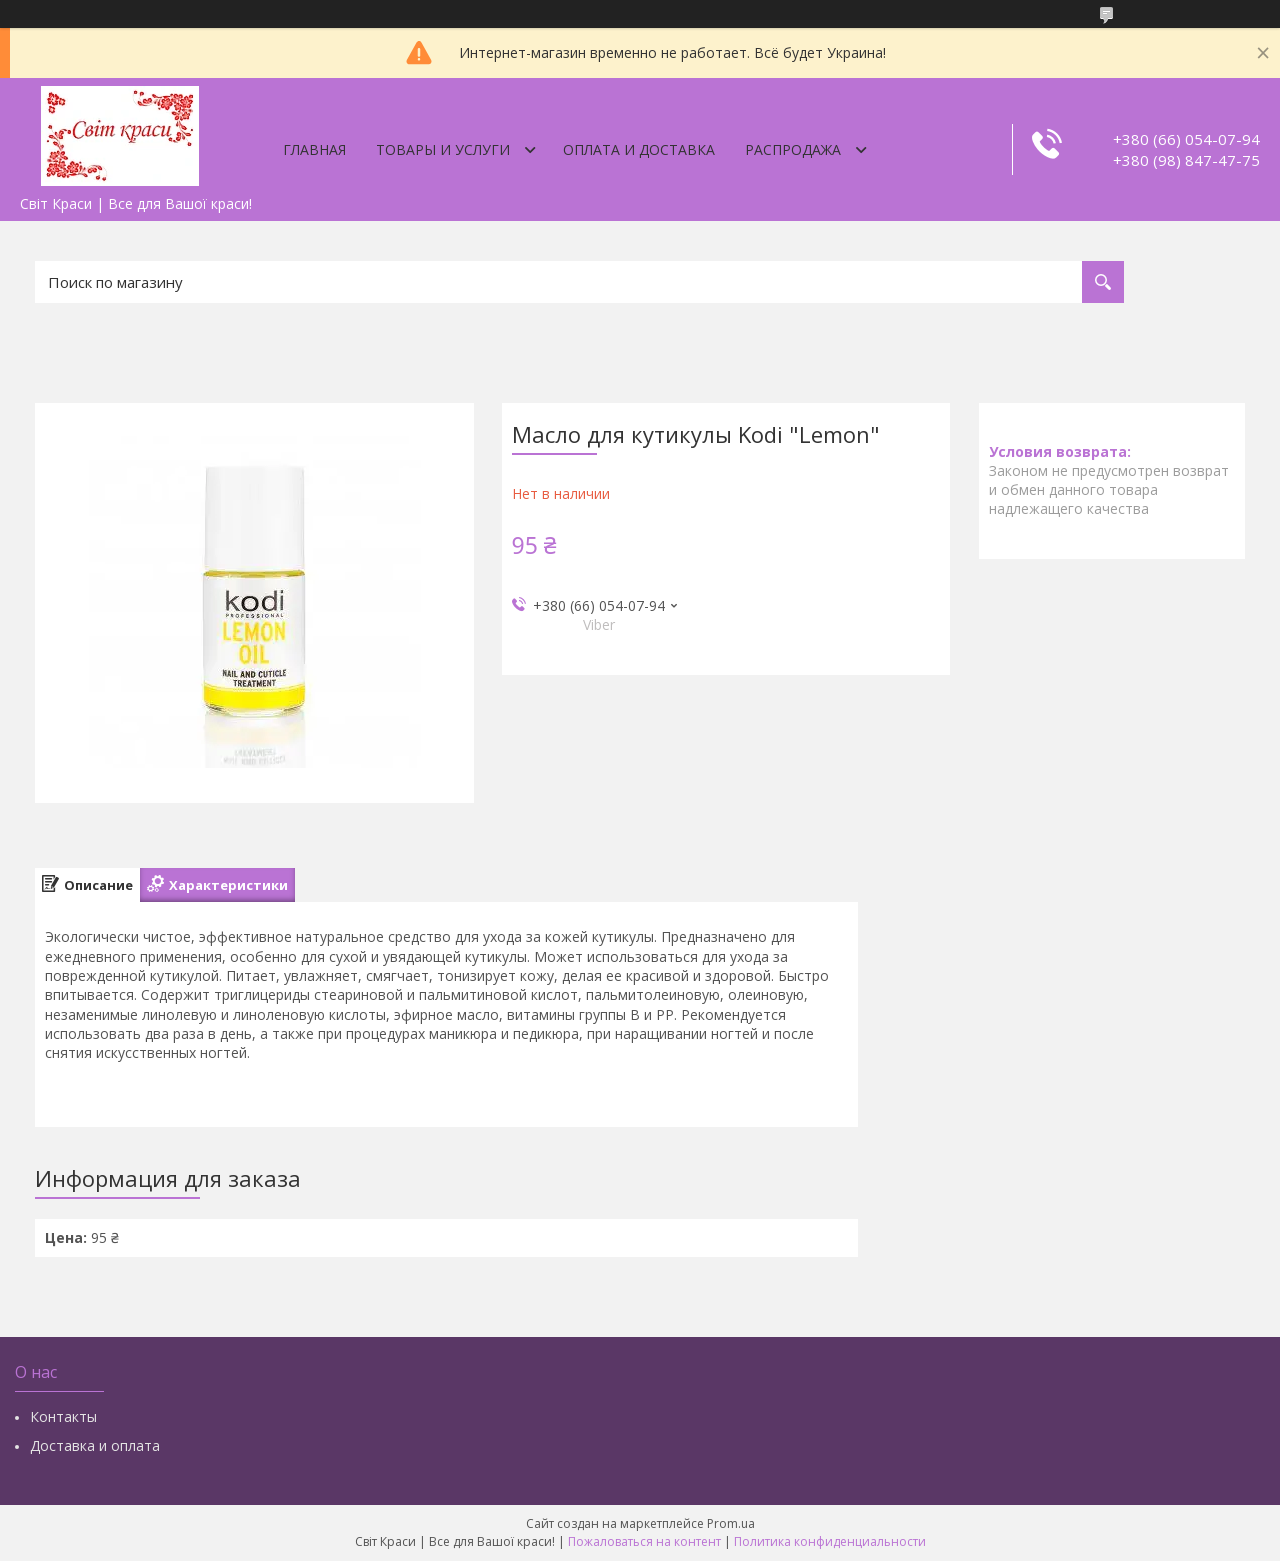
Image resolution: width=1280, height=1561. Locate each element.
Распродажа (793, 149)
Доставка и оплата (95, 1445)
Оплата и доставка (639, 149)
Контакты (63, 1416)
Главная (314, 149)
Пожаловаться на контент (644, 1541)
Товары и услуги (443, 149)
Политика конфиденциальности (830, 1541)
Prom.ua (731, 1523)
